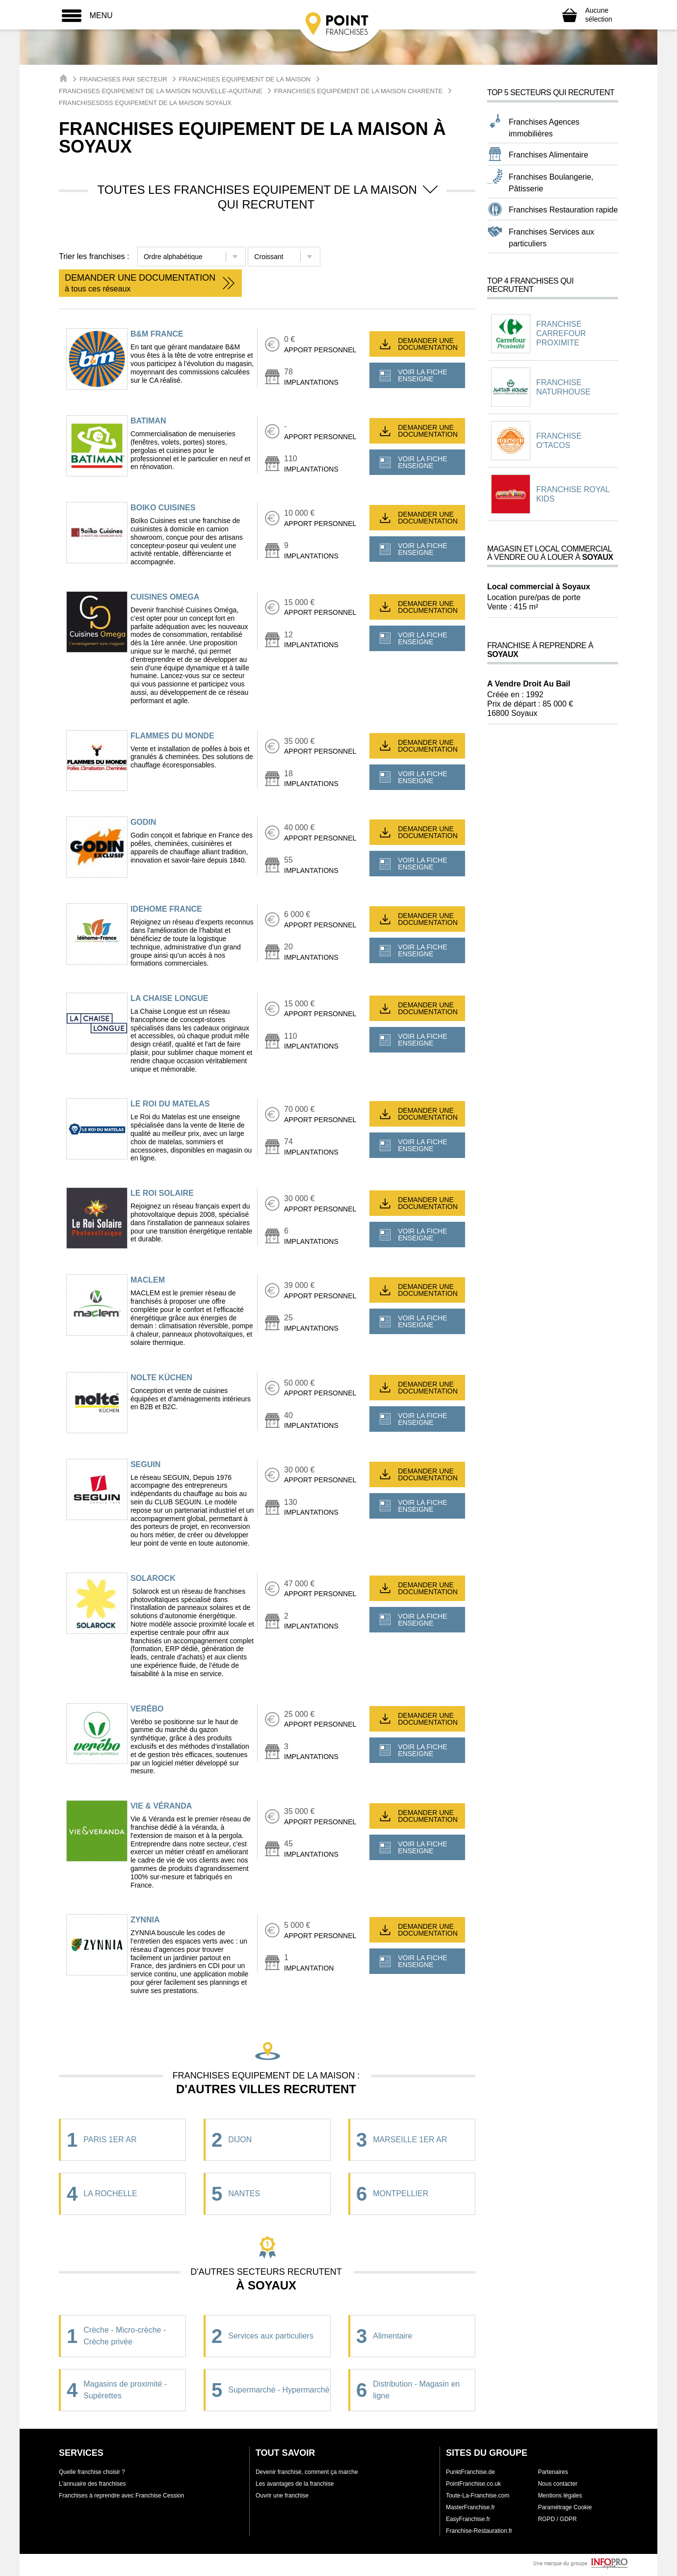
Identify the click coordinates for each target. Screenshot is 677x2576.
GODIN (143, 822)
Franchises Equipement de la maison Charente (358, 91)
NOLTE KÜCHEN (161, 1377)
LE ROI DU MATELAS (169, 1104)
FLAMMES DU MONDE (172, 736)
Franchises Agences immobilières (544, 128)
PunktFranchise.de (470, 2472)
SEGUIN (145, 1464)
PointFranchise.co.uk (473, 2483)
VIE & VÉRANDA (161, 1806)
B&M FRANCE (156, 334)
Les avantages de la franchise (295, 2483)
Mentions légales (560, 2495)
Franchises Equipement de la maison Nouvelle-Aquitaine (160, 91)
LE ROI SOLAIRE (162, 1193)
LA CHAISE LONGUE (169, 998)
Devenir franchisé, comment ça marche (307, 2472)
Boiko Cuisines (162, 507)
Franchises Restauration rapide (563, 210)
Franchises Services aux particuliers (551, 238)
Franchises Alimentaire (548, 155)
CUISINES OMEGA (164, 597)
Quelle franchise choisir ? (92, 2472)
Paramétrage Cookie (565, 2507)
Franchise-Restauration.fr (479, 2530)
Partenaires (553, 2472)
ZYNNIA (145, 1920)
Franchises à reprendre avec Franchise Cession (121, 2495)
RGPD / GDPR (557, 2519)
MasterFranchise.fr (470, 2507)
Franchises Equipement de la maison (245, 79)
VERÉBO (147, 1709)
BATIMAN (148, 421)
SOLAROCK (153, 1578)
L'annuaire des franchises (92, 2483)
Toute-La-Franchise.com (477, 2495)
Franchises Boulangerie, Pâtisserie (551, 183)
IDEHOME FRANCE (166, 909)
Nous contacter (557, 2483)
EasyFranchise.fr (468, 2519)
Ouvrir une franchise (282, 2495)
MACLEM (147, 1280)
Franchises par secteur (123, 79)
